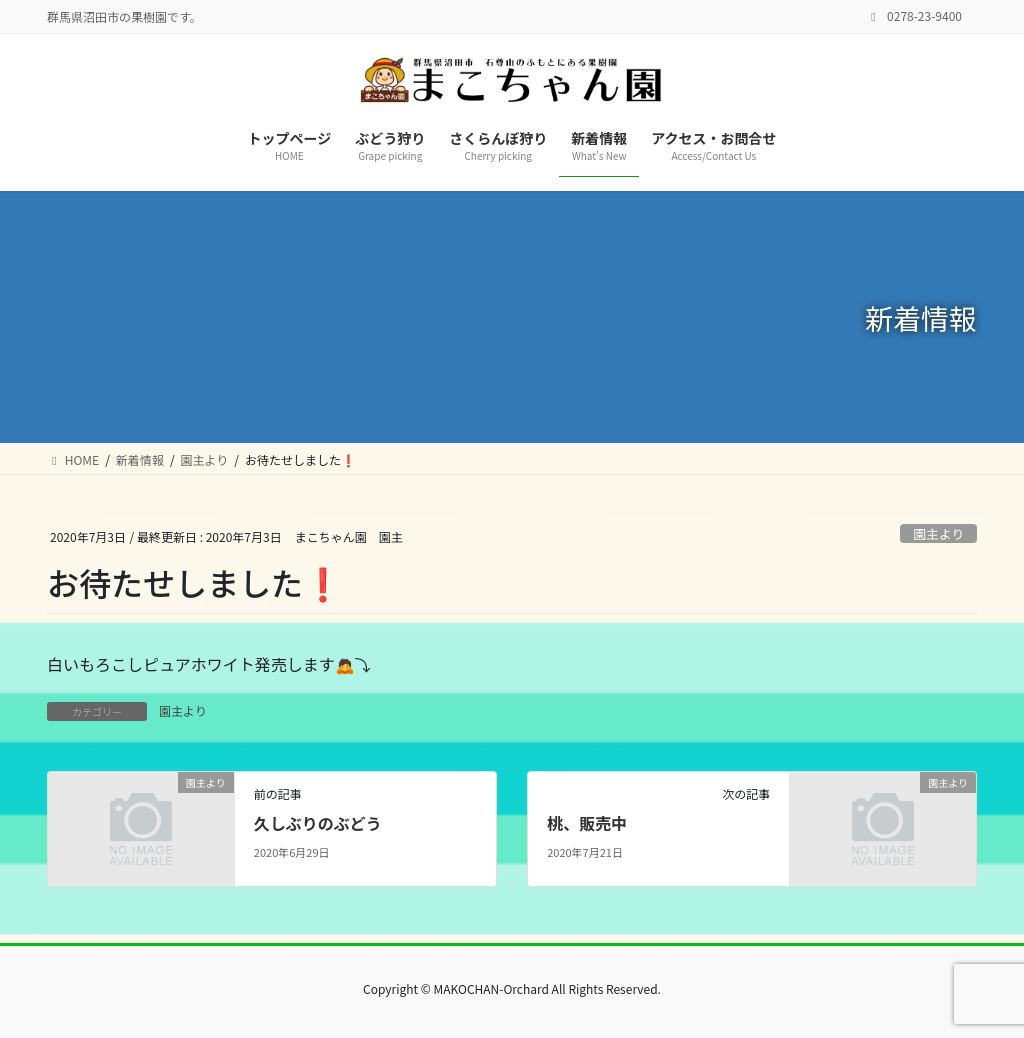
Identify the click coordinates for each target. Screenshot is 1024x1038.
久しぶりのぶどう (318, 823)
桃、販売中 (587, 823)
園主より (938, 533)
